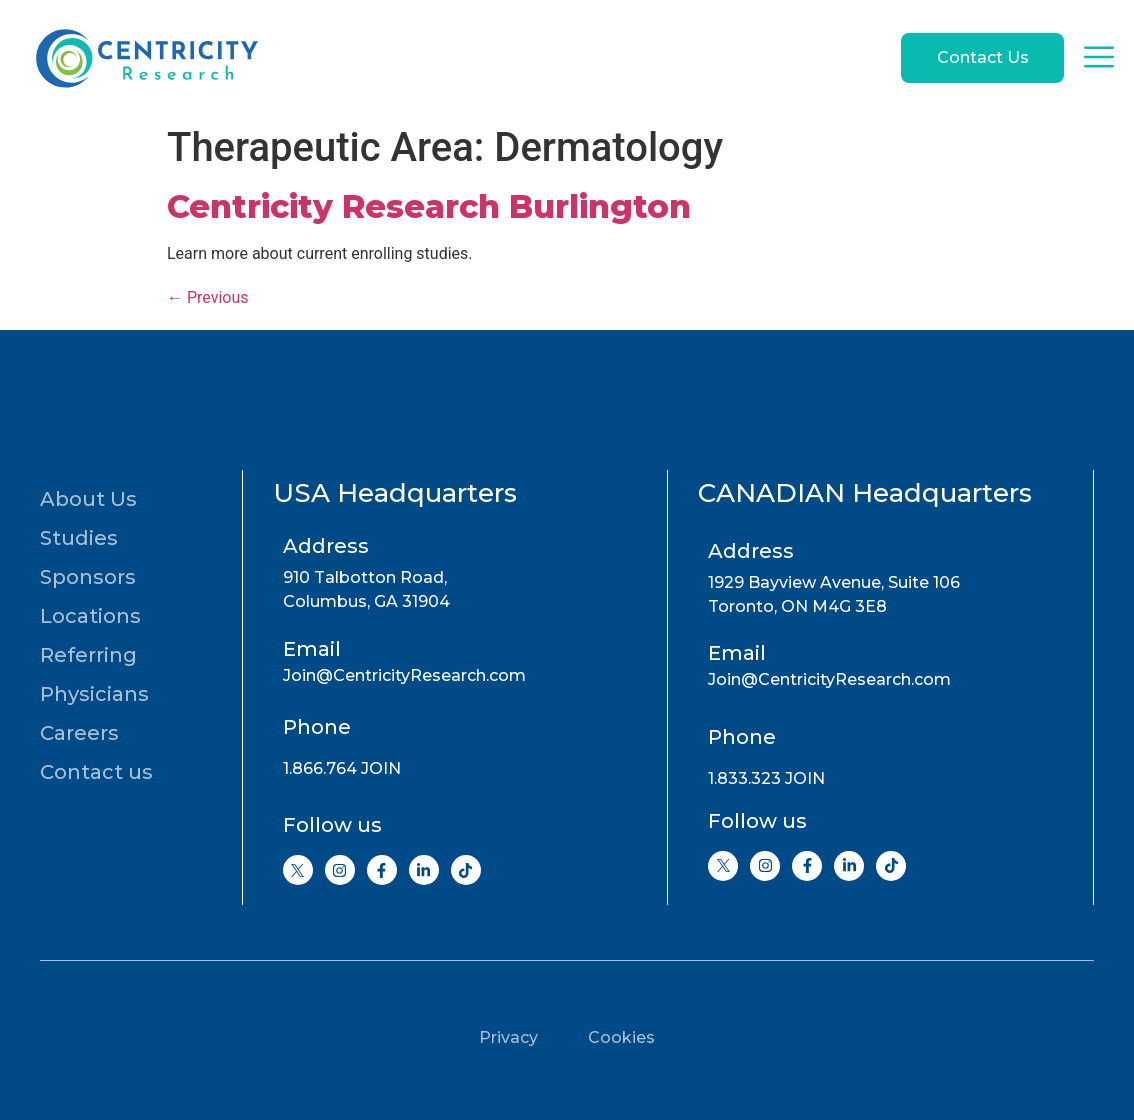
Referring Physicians (94, 674)
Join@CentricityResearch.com (404, 675)
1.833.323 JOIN (766, 778)
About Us (88, 499)
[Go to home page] (145, 58)
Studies (79, 538)
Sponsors (88, 577)
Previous (208, 297)
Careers (79, 733)
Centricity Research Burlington (429, 206)
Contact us (96, 772)
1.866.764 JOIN (342, 768)
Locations (90, 616)
